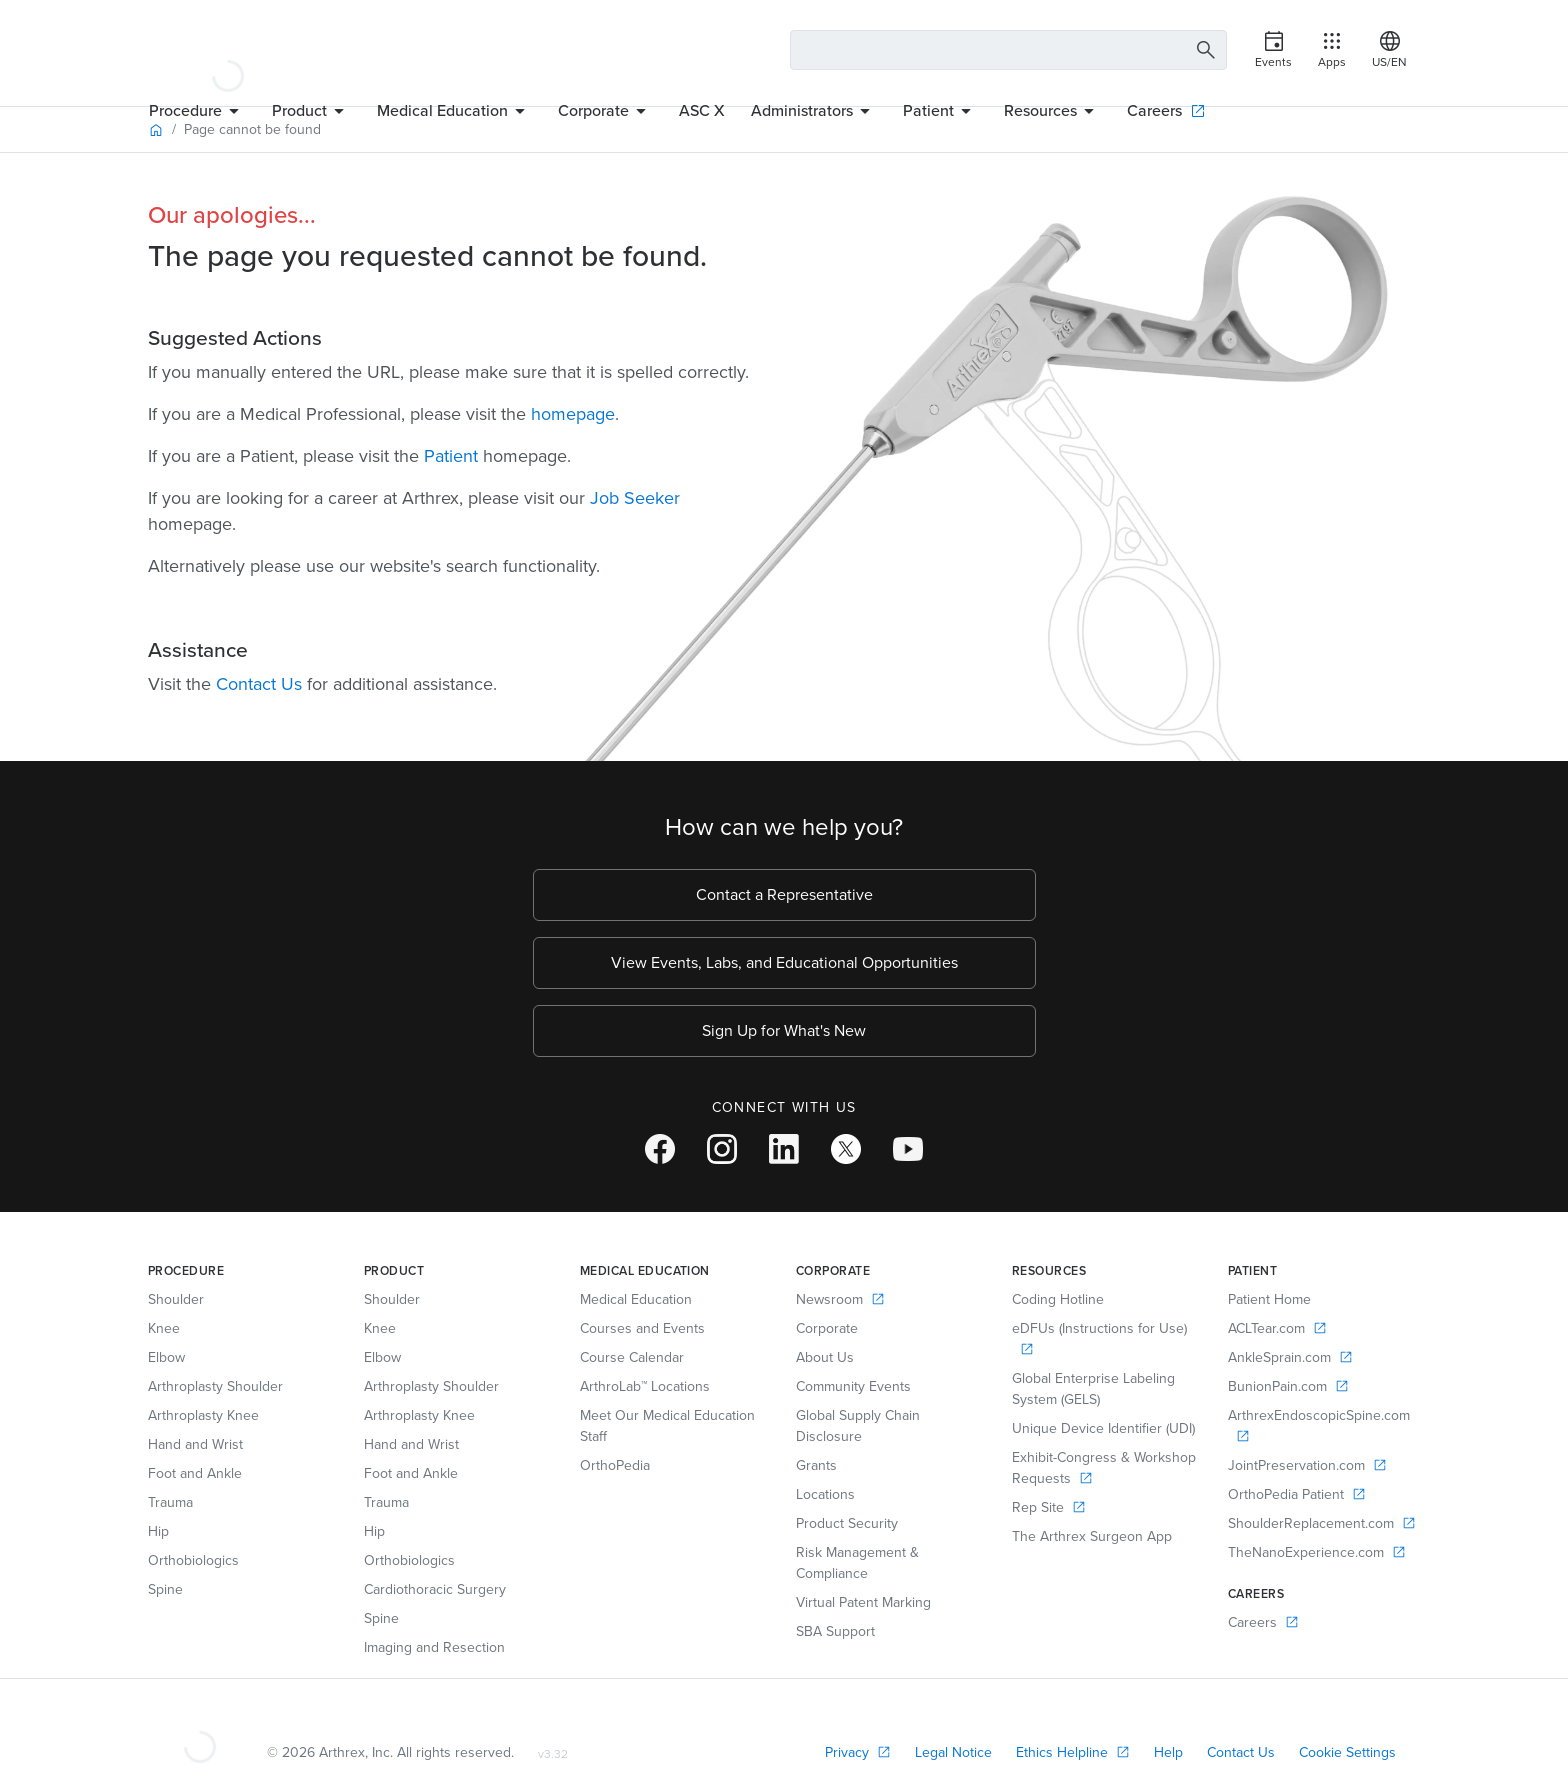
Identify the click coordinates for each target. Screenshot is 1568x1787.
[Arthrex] (228, 50)
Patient (451, 456)
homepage (573, 414)
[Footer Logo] (199, 1729)
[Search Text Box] (1008, 50)
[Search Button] (1203, 50)
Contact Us (259, 684)
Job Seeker (635, 498)
